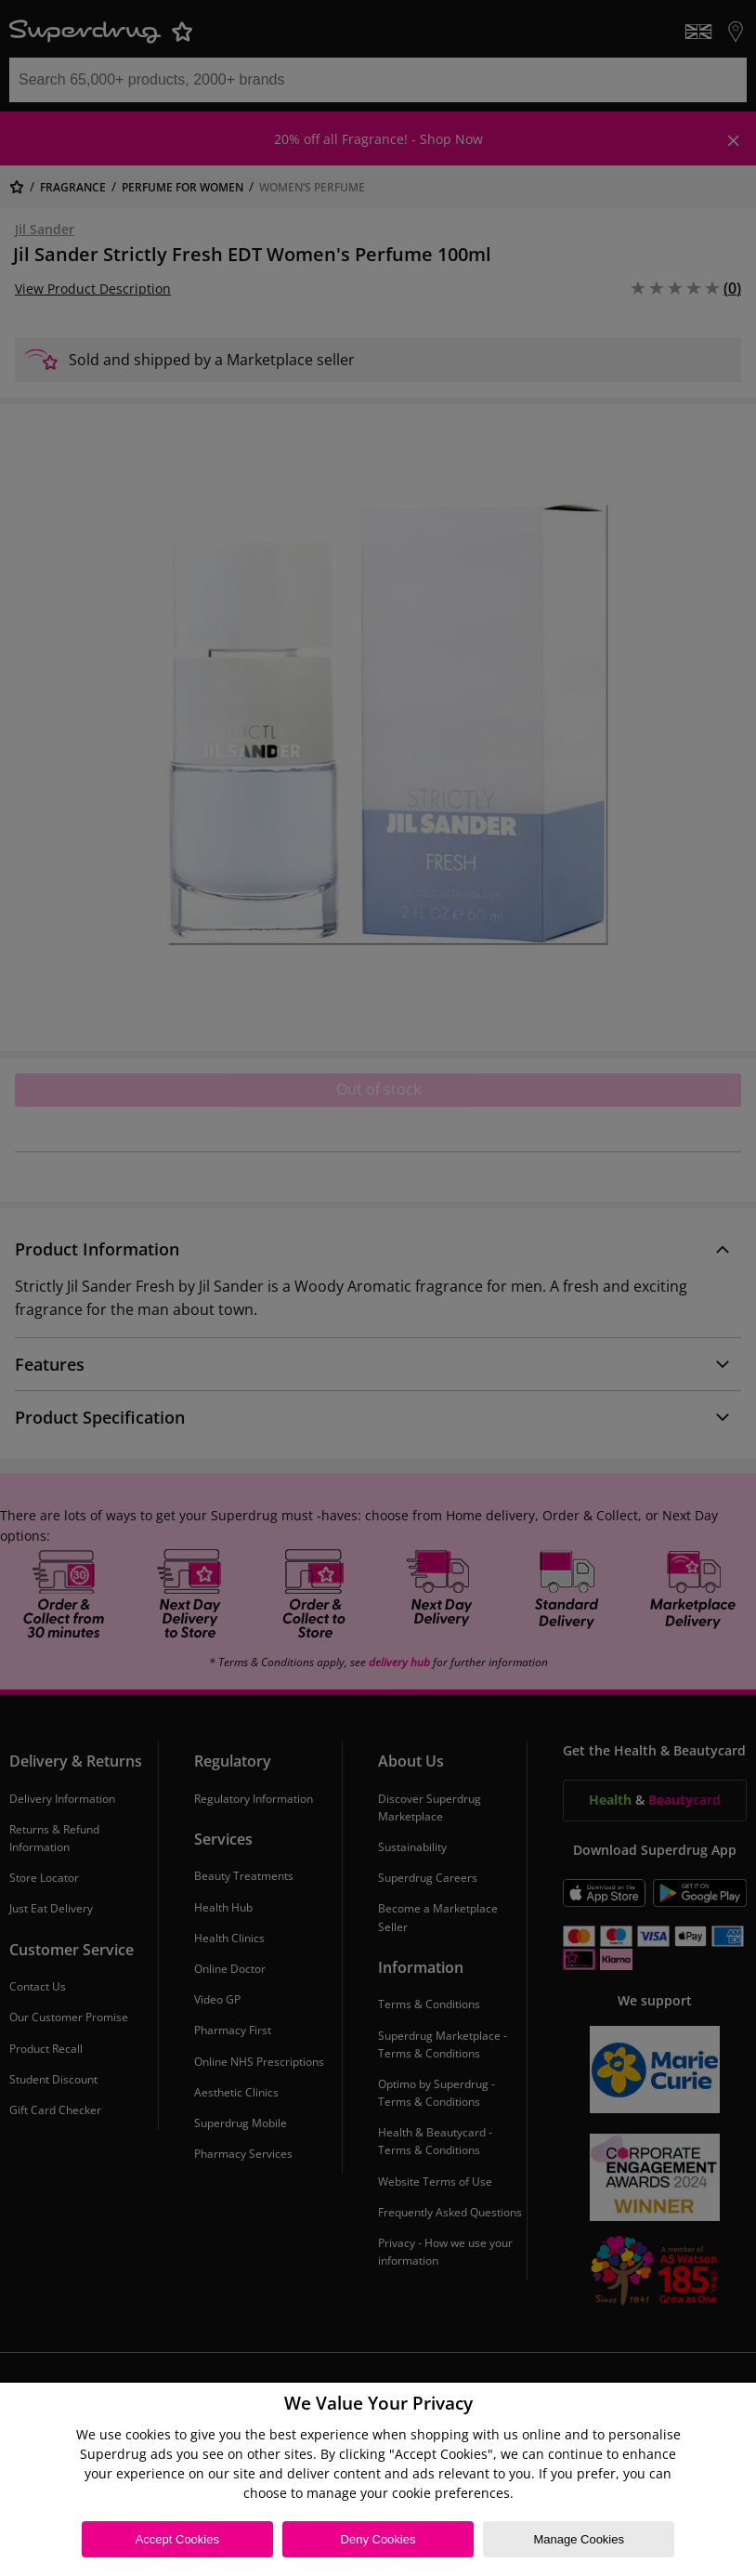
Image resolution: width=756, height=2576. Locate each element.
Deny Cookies (378, 2539)
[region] (378, 2479)
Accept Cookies (177, 2539)
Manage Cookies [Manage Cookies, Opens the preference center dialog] (578, 2539)
